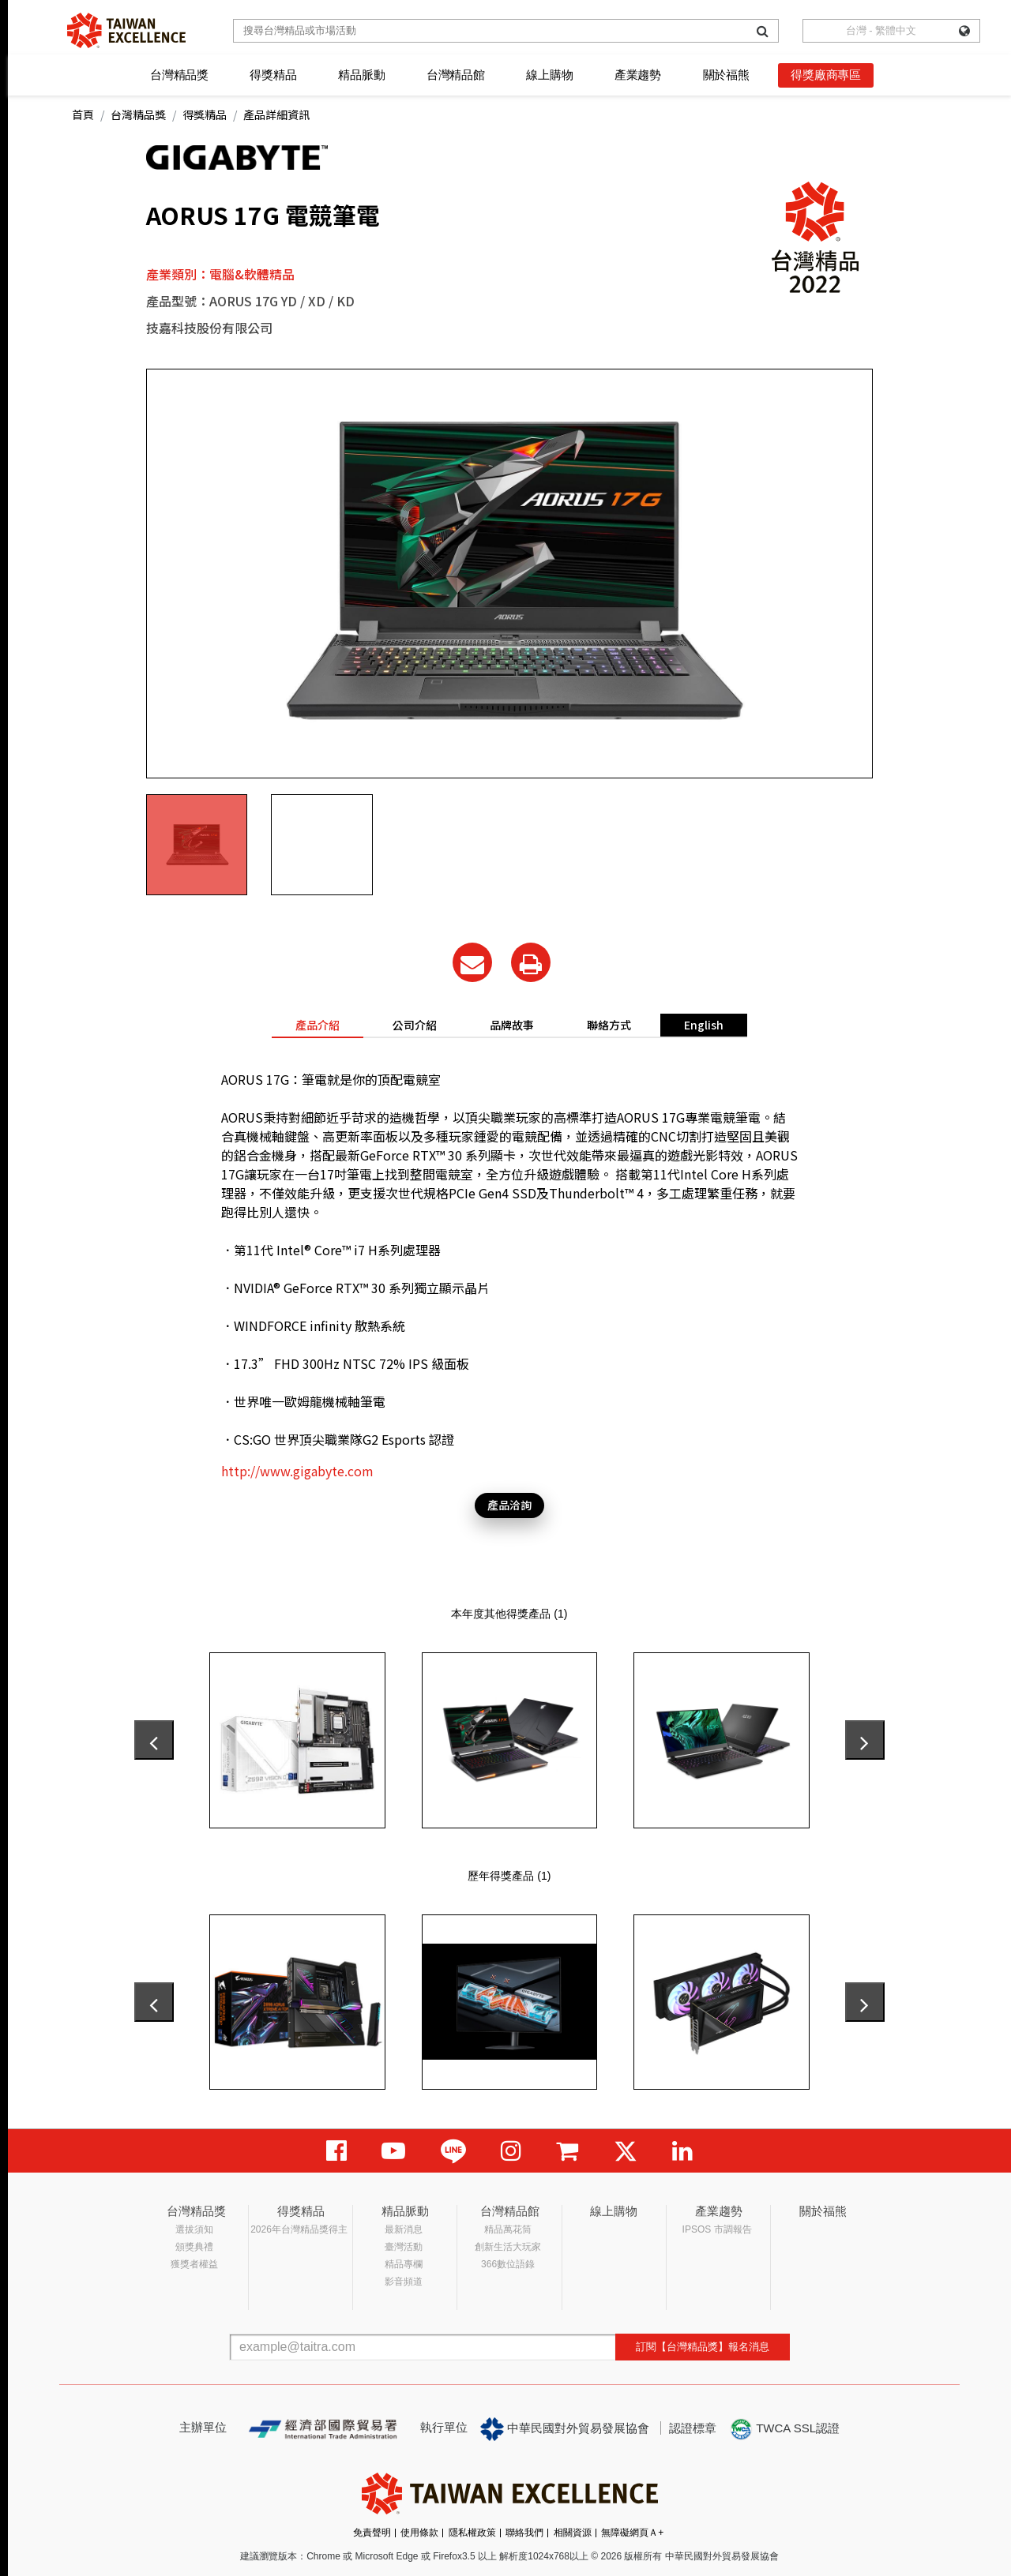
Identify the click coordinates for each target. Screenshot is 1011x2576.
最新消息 (404, 2229)
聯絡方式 (609, 1025)
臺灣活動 (404, 2247)
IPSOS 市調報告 (717, 2229)
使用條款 (419, 2532)
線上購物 (549, 74)
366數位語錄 (508, 2264)
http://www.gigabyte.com (297, 1470)
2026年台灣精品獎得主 (299, 2229)
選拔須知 (194, 2229)
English (703, 1025)
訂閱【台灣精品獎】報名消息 (702, 2347)
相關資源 (573, 2532)
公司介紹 (415, 1025)
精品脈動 (361, 74)
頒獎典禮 (194, 2247)
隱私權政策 (472, 2532)
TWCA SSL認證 (784, 2429)
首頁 (83, 114)
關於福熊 (726, 74)
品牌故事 (512, 1025)
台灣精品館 (456, 74)
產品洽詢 (509, 1505)
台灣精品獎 (179, 74)
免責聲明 (372, 2532)
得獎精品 (273, 74)
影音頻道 (404, 2281)
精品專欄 (404, 2264)
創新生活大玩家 (508, 2247)
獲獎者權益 (194, 2264)
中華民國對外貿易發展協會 (564, 2429)
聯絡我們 (524, 2532)
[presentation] (154, 1740)
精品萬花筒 (508, 2229)
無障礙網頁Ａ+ (632, 2532)
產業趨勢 (637, 74)
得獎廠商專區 (826, 74)
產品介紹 (317, 1025)
